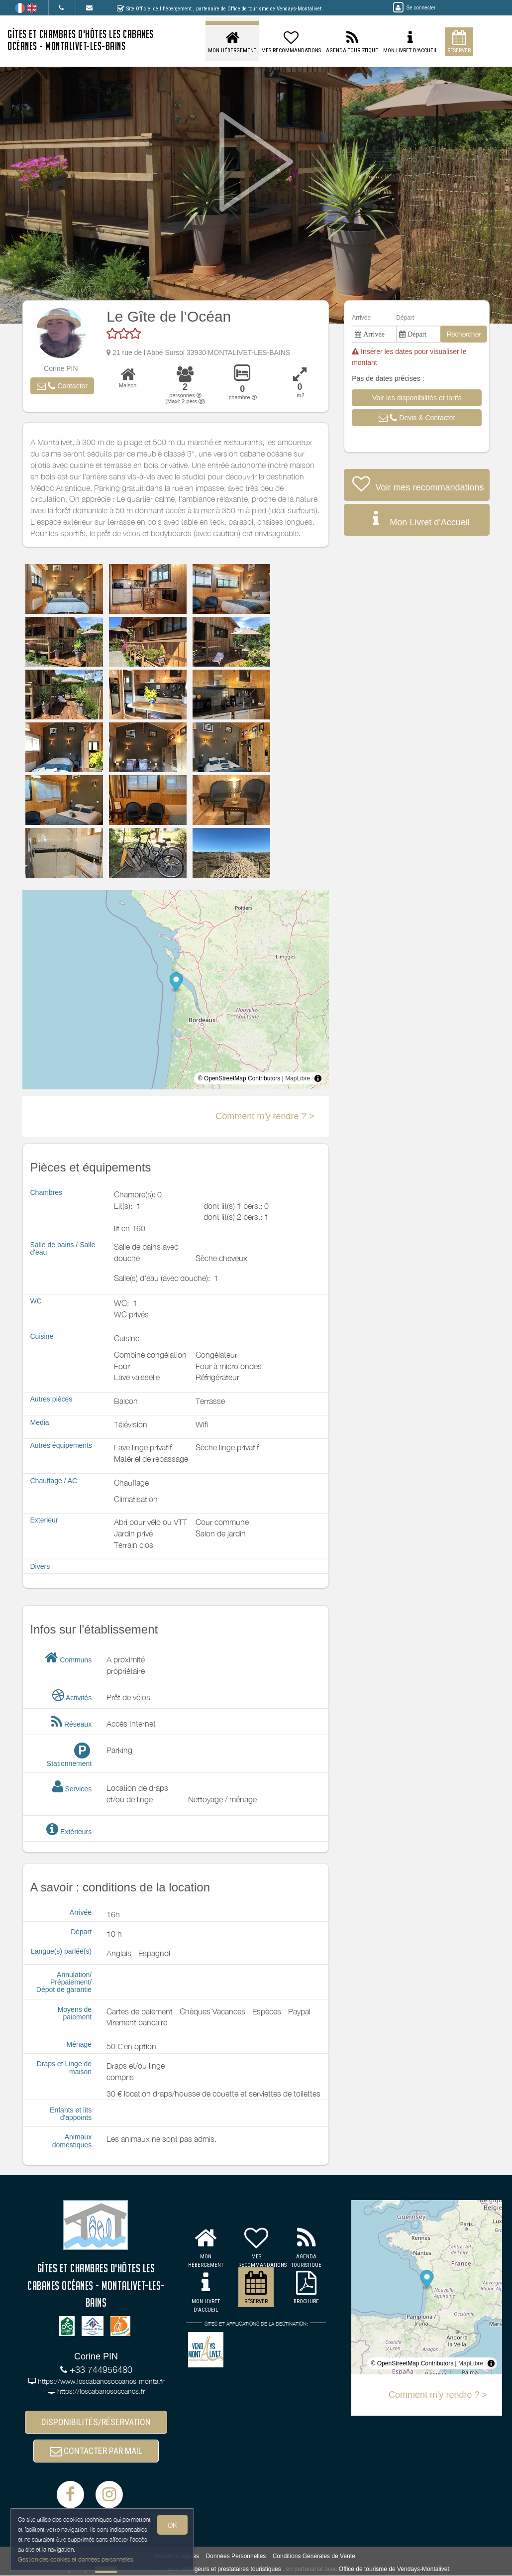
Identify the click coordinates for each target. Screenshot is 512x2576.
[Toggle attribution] (318, 1078)
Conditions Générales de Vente (314, 2556)
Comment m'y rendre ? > (264, 1116)
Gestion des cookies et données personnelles (75, 2559)
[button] (62, 385)
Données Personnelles (236, 2556)
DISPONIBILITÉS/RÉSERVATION (96, 2422)
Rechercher (464, 334)
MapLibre (297, 1078)
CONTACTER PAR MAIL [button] (96, 2451)
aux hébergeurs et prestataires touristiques (224, 2569)
